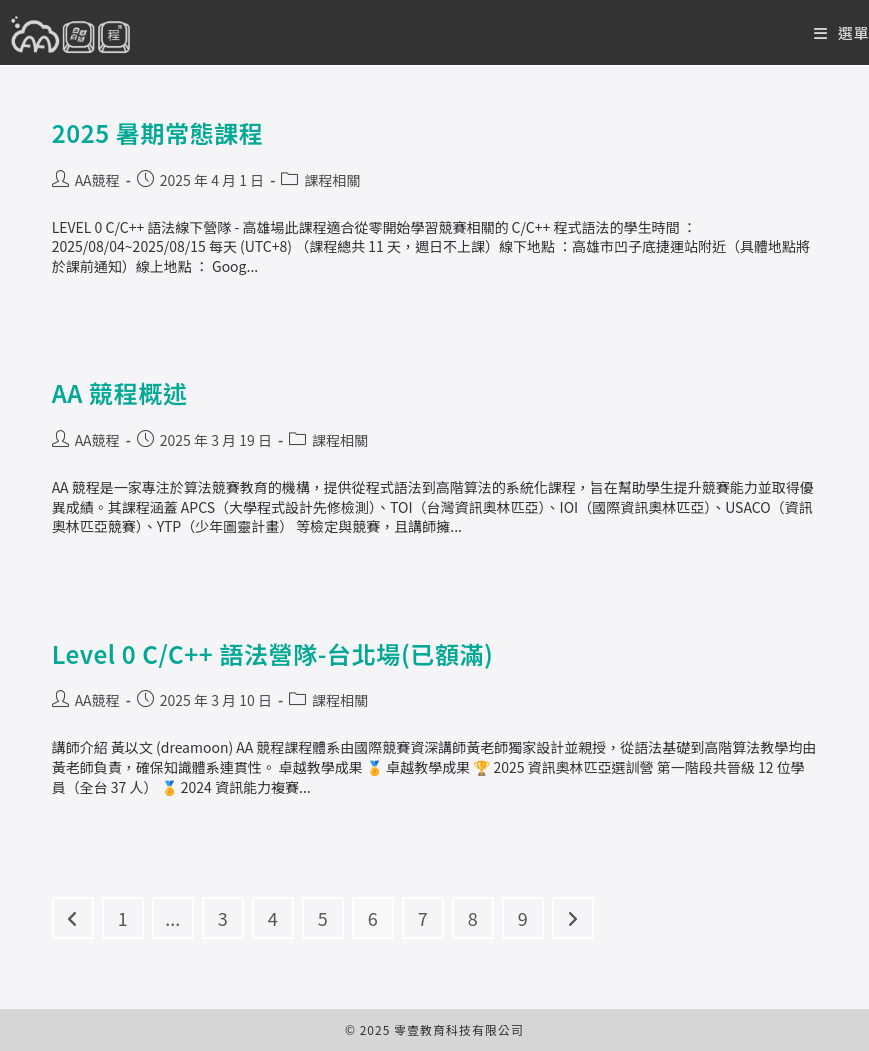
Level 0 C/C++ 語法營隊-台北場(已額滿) (273, 653)
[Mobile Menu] (841, 32)
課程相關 (332, 180)
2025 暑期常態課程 (158, 132)
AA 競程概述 (120, 392)
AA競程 (97, 180)
